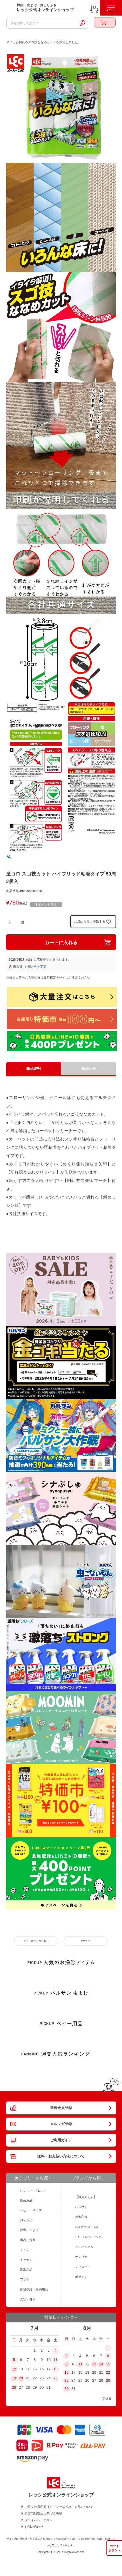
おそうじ (26, 2220)
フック (24, 2279)
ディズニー (83, 2267)
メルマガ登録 (61, 2124)
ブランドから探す (88, 2178)
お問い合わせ (34, 2527)
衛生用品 (26, 2200)
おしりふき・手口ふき (33, 2190)
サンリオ (81, 2257)
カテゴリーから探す (33, 2178)
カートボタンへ (114, 2548)
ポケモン (81, 2277)
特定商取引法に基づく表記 (43, 2513)
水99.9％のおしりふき (86, 2227)
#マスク (85, 1941)
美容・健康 (28, 2299)
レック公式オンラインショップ (61, 2495)
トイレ (24, 2250)
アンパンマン (84, 2247)
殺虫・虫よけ (29, 2230)
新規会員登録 (61, 2108)
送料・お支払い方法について (61, 2156)
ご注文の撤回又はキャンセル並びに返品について (59, 2507)
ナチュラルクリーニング (88, 2237)
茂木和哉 (81, 2217)
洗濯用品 (26, 2269)
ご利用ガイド (61, 2140)
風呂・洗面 (28, 2240)
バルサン (81, 2207)
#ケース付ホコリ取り (36, 1941)
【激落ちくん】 (86, 2197)
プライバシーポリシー (40, 2520)
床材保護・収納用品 (34, 2289)
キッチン (26, 2260)
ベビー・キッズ (31, 2210)
